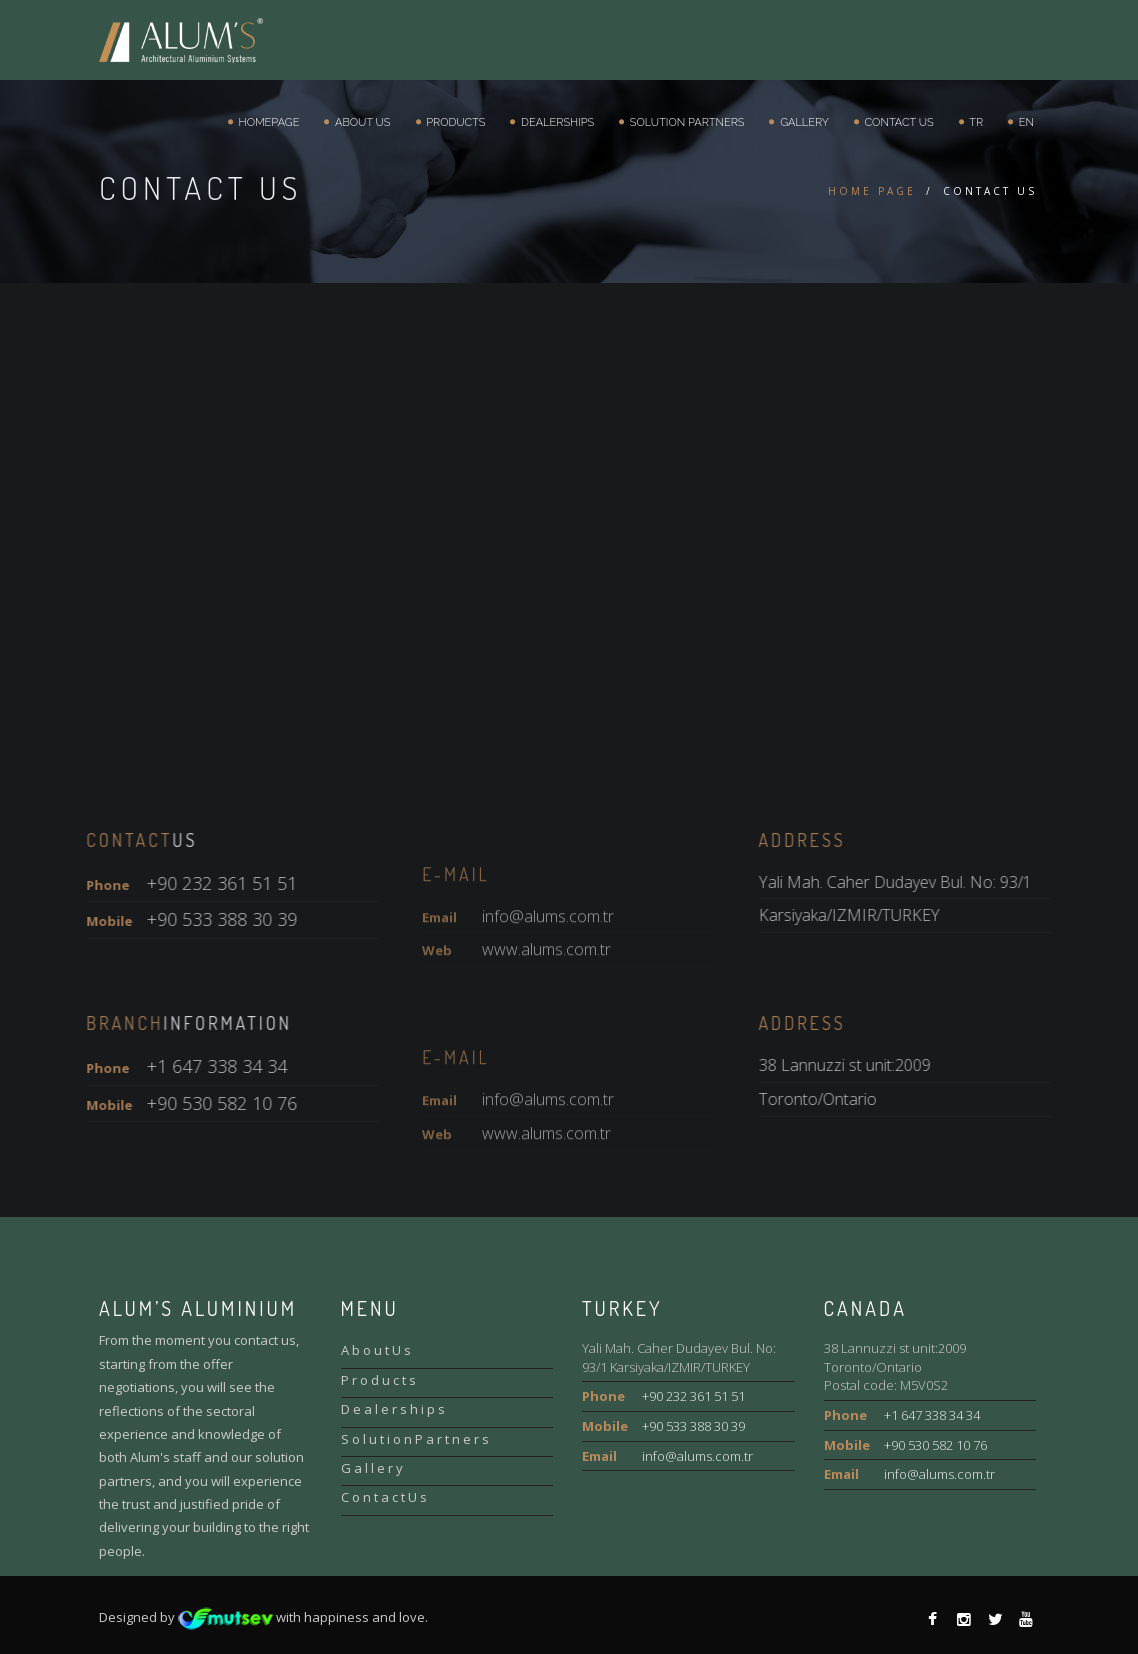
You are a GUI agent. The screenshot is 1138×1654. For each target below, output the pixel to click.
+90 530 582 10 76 (935, 1445)
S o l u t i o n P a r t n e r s (415, 1439)
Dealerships (554, 122)
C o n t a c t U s (384, 1497)
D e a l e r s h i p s (393, 1409)
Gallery (801, 122)
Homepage (266, 122)
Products (453, 122)
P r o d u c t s (378, 1380)
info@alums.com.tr (548, 972)
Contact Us (896, 122)
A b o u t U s (376, 1350)
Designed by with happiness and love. (263, 1617)
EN (1023, 122)
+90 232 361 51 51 (693, 1396)
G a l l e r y (372, 1468)
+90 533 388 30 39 (693, 1426)
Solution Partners (684, 122)
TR (973, 122)
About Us (359, 122)
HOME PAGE (872, 191)
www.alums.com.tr (546, 1006)
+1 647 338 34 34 (932, 1415)
